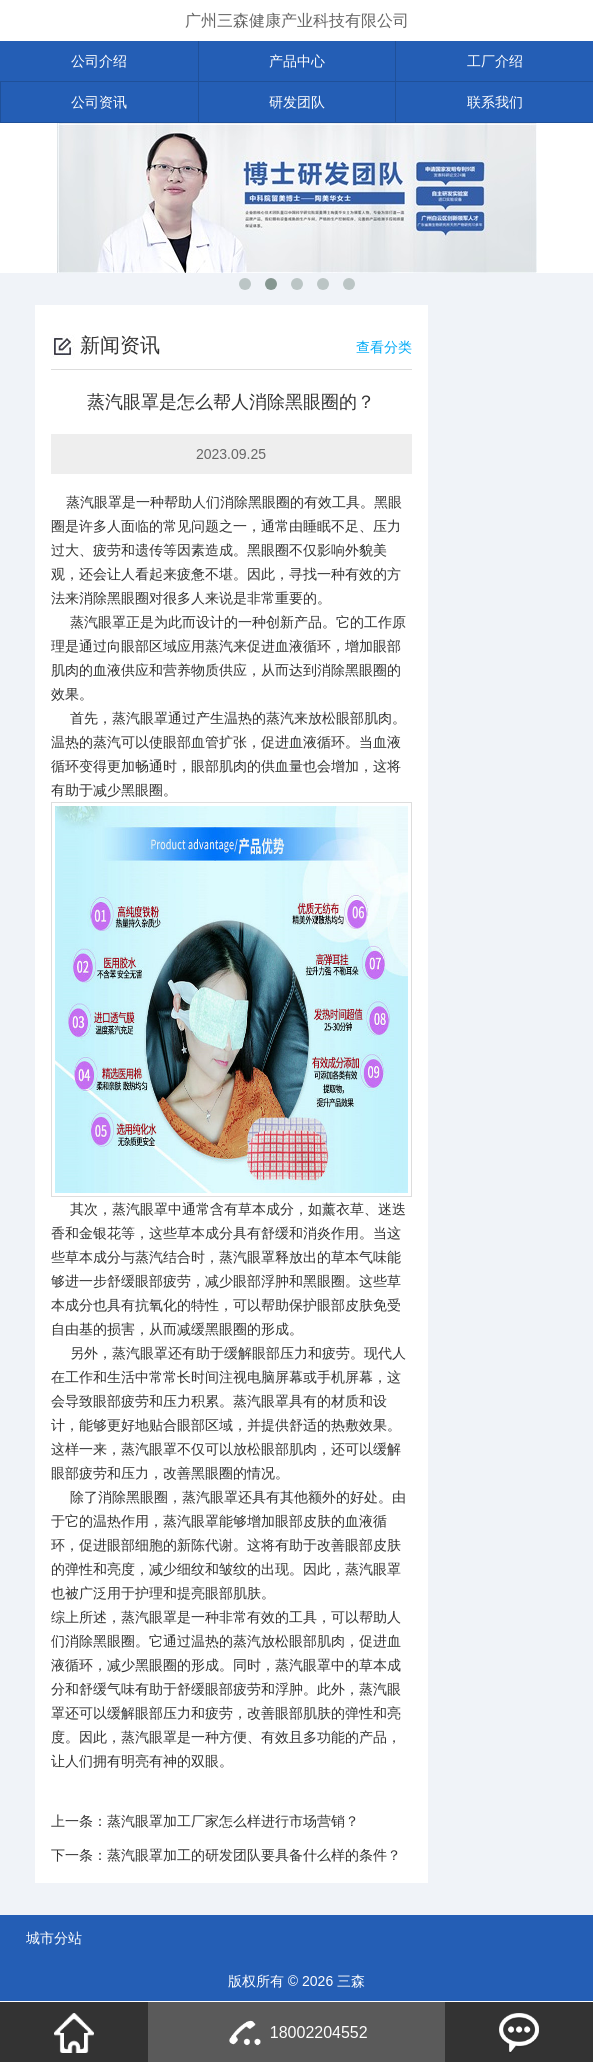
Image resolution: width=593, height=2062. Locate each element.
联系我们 (495, 102)
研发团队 (297, 102)
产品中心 (297, 61)
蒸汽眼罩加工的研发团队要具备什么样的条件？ (254, 1855)
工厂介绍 (495, 61)
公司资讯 (99, 102)
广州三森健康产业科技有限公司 (297, 20)
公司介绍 (99, 61)
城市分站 (54, 1938)
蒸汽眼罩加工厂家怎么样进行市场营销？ (233, 1821)
